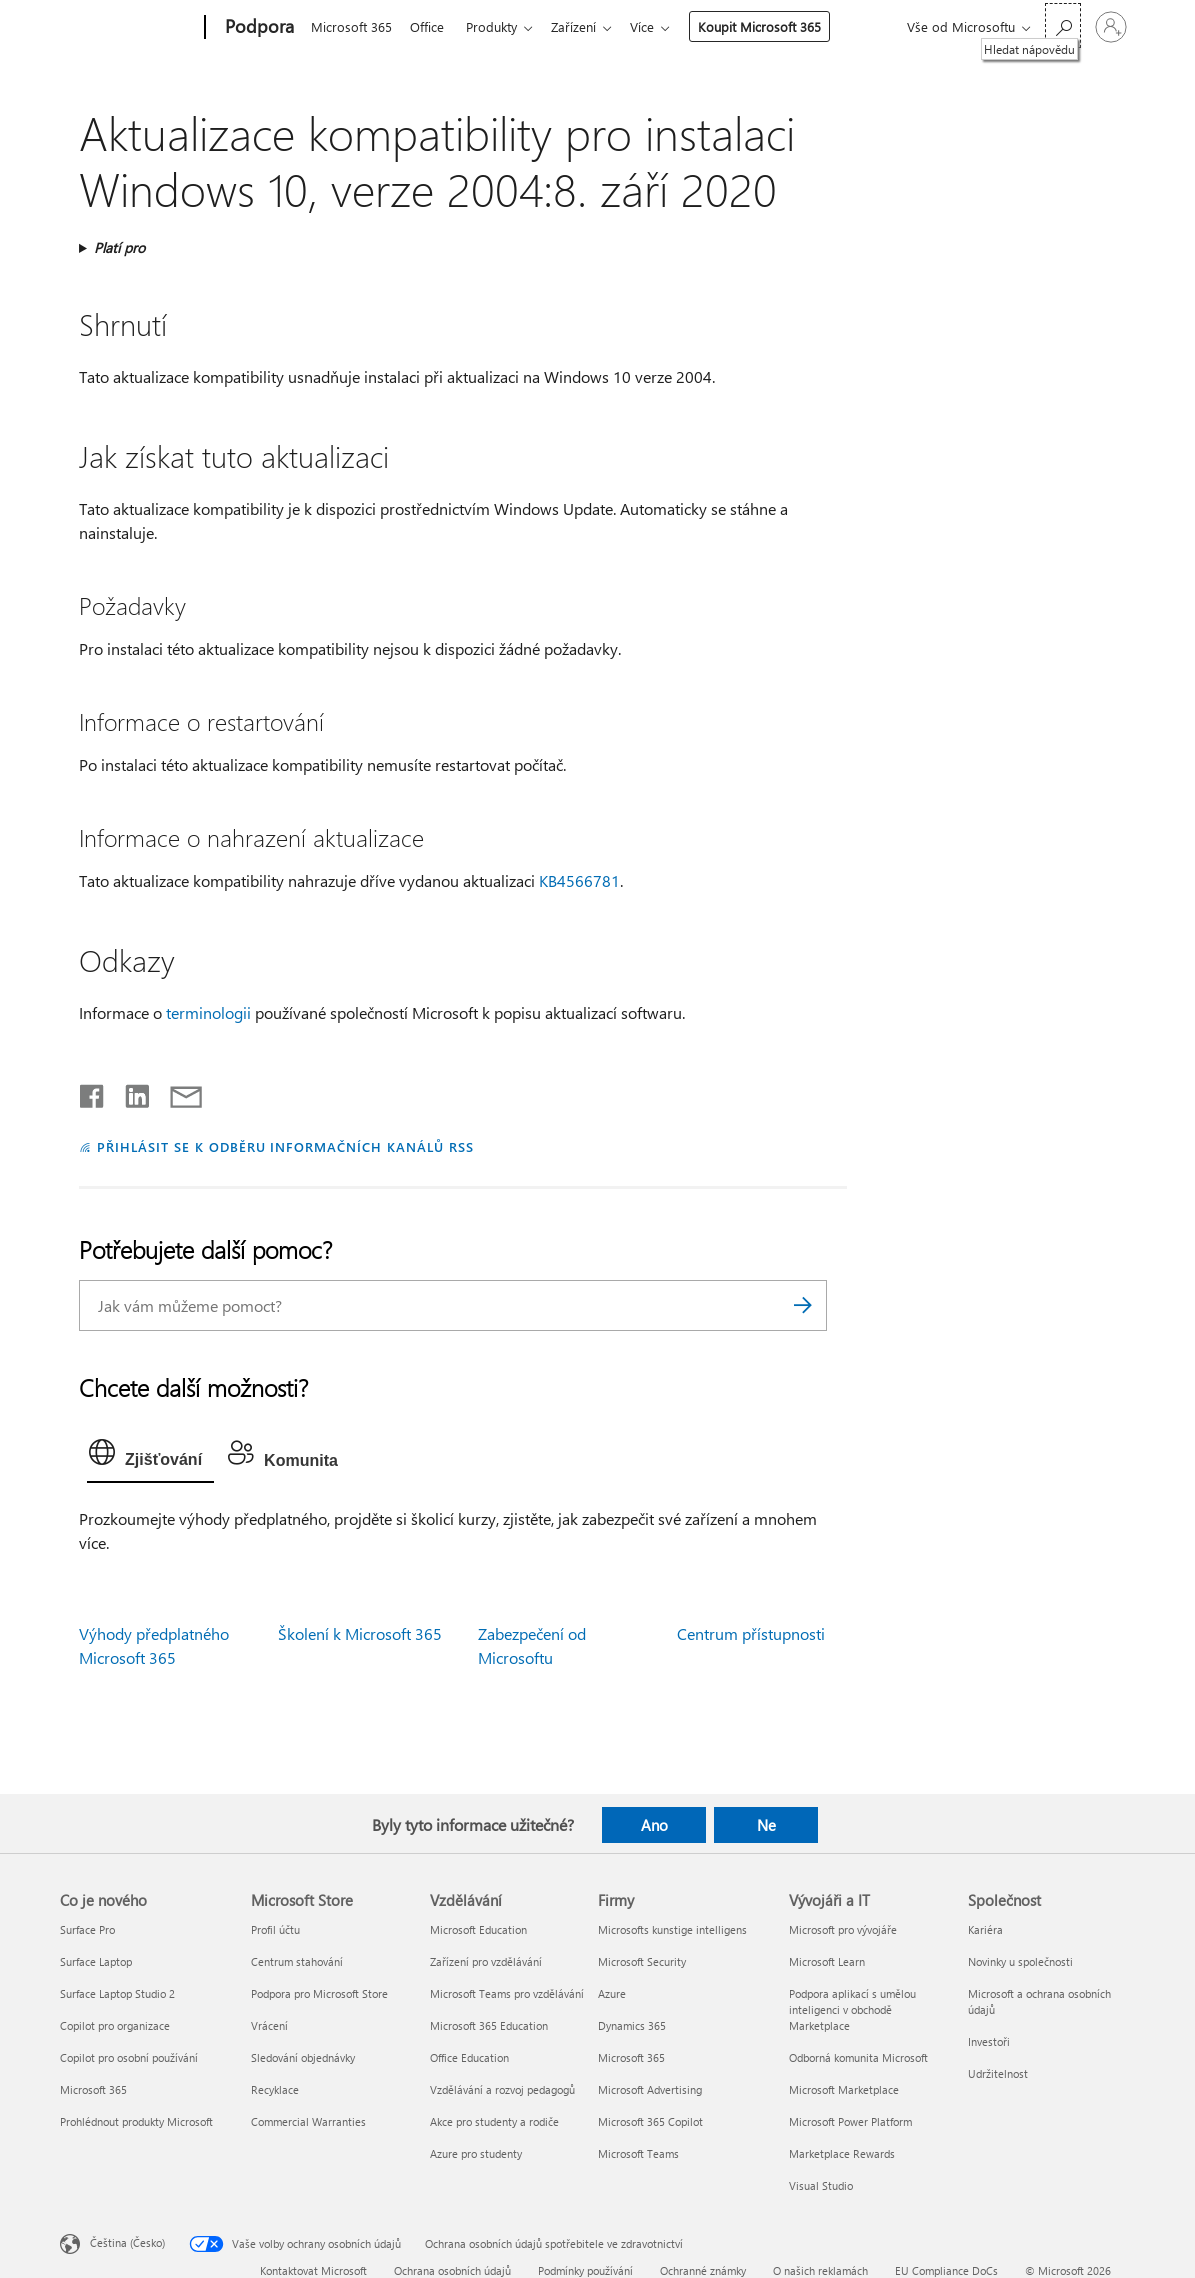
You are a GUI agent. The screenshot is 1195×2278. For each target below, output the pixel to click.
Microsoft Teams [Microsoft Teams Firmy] (638, 2153)
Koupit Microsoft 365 (775, 26)
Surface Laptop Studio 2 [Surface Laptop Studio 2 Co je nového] (117, 1993)
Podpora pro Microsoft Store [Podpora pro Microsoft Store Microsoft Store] (319, 1993)
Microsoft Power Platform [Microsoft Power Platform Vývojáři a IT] (850, 2121)
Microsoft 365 (351, 26)
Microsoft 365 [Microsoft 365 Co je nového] (93, 2089)
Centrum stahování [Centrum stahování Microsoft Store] (297, 1961)
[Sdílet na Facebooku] (93, 1092)
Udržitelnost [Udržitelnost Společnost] (998, 2073)
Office (431, 26)
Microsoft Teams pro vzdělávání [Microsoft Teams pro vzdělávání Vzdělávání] (507, 1993)
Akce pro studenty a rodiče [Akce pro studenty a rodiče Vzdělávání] (494, 2121)
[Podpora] (257, 28)
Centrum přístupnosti (751, 1633)
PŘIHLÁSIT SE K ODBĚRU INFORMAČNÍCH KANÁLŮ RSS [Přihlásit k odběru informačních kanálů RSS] (285, 1146)
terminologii (208, 1012)
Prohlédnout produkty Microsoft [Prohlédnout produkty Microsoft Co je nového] (136, 2121)
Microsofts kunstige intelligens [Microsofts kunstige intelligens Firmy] (672, 1929)
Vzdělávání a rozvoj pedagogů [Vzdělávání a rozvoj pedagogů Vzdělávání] (502, 2089)
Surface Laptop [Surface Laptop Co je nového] (96, 1961)
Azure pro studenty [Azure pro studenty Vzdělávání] (476, 2153)
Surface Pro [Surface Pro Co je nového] (87, 1929)
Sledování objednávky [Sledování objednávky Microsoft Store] (303, 2057)
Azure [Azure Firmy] (612, 1993)
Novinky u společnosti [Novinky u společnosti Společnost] (1020, 1961)
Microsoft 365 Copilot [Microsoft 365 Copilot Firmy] (650, 2121)
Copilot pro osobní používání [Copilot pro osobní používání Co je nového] (129, 2057)
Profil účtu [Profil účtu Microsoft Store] (275, 1929)
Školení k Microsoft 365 (360, 1633)
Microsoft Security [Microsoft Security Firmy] (642, 1961)
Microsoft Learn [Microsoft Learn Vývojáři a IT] (827, 1961)
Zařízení (585, 26)
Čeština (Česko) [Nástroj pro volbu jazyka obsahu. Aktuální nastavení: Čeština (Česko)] (127, 2242)
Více (658, 26)
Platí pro (119, 247)
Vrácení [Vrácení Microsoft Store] (269, 2025)
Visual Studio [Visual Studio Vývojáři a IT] (821, 2185)
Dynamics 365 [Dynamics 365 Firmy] (632, 2025)
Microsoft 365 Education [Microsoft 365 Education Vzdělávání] (489, 2025)
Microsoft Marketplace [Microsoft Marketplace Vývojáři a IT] (844, 2089)
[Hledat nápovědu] (1063, 25)
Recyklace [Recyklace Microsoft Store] (275, 2089)
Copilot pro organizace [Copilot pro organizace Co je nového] (115, 2025)
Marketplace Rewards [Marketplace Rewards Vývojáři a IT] (842, 2153)
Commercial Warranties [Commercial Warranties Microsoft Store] (308, 2121)
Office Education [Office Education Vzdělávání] (469, 2057)
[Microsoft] (128, 28)
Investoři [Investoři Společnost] (989, 2041)
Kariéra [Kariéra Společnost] (985, 1929)
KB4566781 (579, 880)
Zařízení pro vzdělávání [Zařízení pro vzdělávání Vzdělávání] (486, 1961)
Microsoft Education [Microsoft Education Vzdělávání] (478, 1929)
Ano (654, 1825)
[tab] (150, 1457)
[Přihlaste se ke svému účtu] (1111, 27)
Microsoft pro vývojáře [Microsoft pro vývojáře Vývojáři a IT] (843, 1929)
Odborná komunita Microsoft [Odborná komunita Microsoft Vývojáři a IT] (858, 2057)
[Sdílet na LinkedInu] (129, 1092)
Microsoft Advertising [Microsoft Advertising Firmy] (650, 2089)
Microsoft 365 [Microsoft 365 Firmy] (631, 2057)
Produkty (499, 26)
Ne (766, 1825)
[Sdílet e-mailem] (177, 1092)
